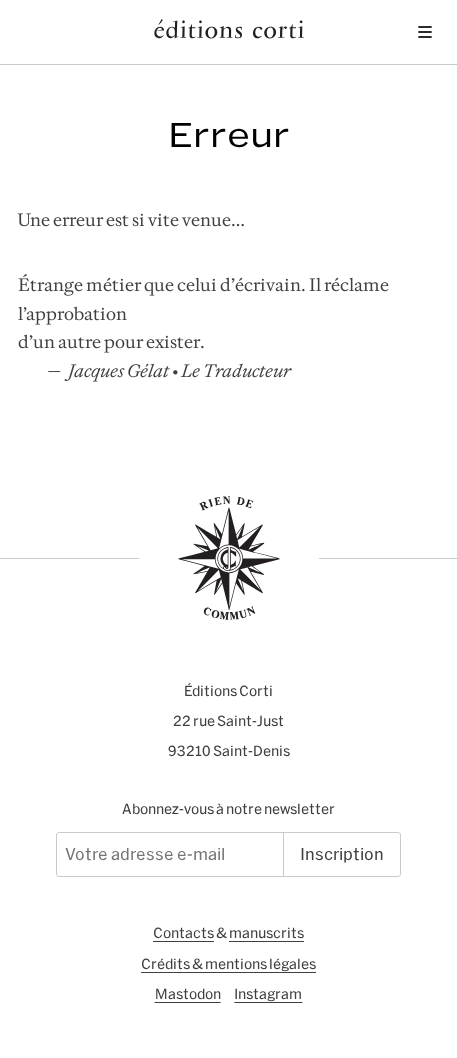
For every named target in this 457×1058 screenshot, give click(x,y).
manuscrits (266, 933)
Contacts (183, 933)
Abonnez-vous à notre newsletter (228, 809)
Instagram (268, 994)
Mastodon (188, 994)
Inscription (342, 854)
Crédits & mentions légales (228, 964)
